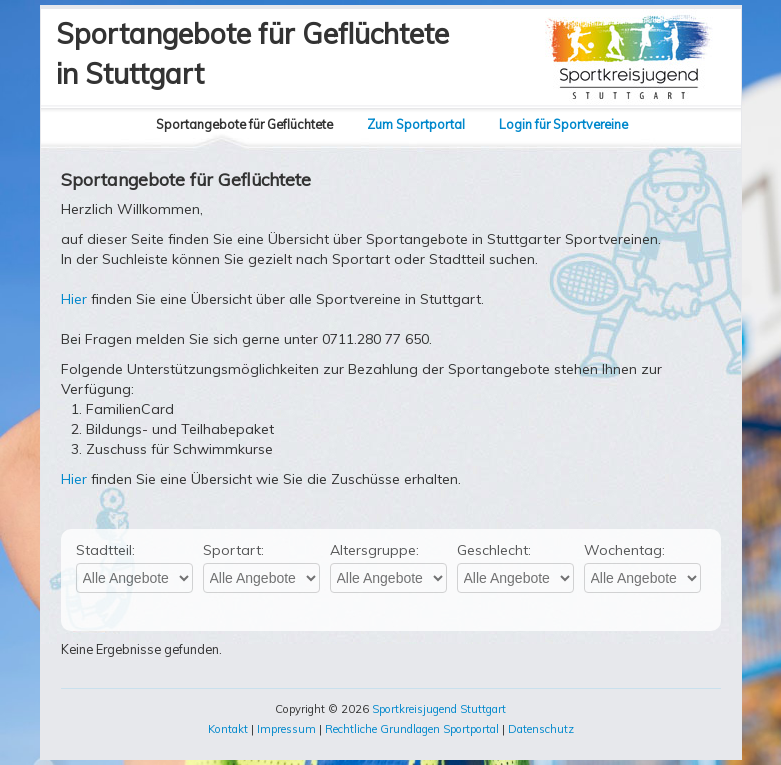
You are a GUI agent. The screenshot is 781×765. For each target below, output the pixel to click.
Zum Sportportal (416, 124)
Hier (74, 299)
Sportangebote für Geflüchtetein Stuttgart (252, 53)
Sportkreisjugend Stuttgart (439, 709)
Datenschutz (541, 729)
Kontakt (228, 729)
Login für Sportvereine (563, 124)
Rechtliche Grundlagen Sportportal (412, 729)
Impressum (286, 729)
